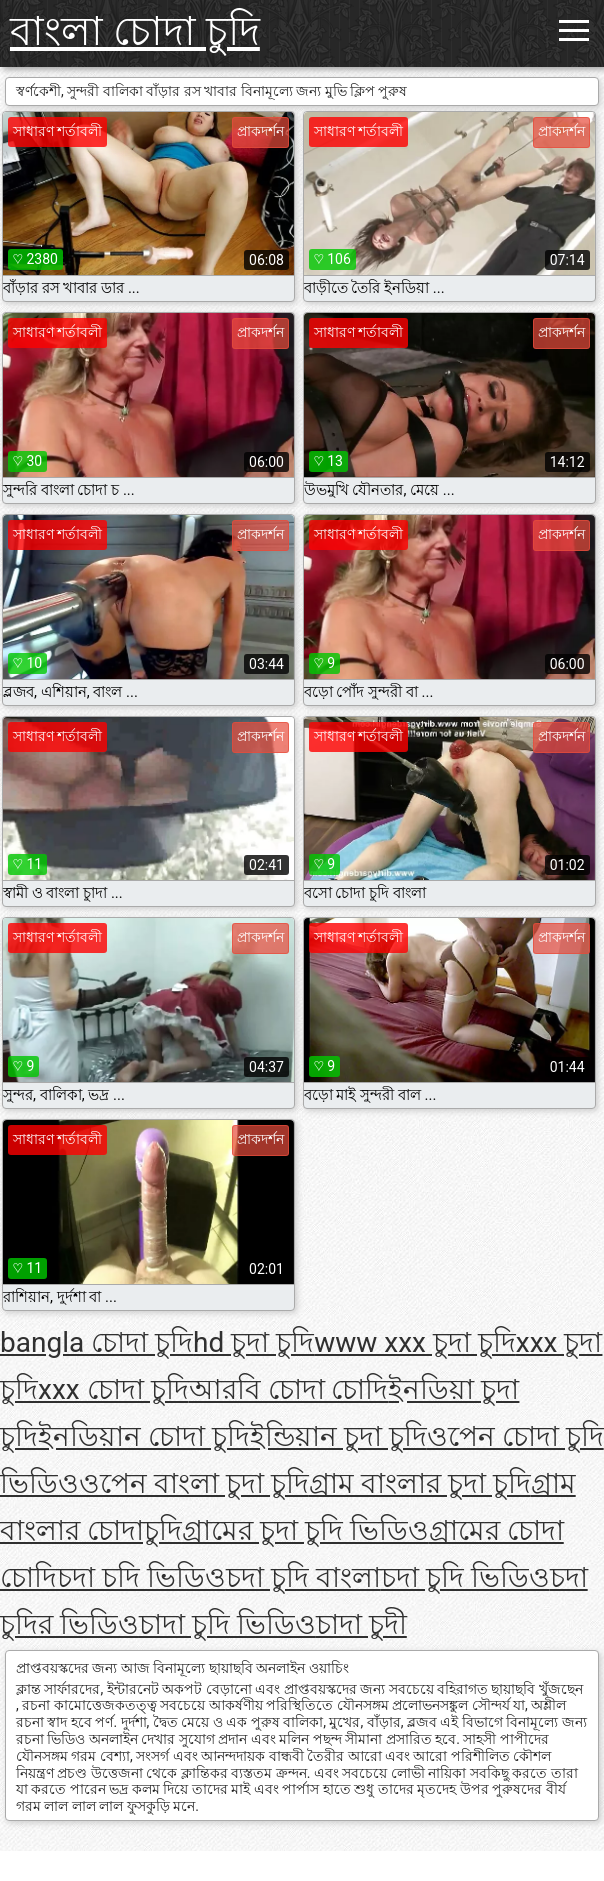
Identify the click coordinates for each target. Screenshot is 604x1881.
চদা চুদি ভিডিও (465, 1577)
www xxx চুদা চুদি (415, 1342)
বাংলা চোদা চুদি (135, 31)
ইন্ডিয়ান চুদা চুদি (338, 1436)
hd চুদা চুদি (253, 1342)
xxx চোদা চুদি (113, 1389)
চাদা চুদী (361, 1624)
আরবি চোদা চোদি (289, 1389)
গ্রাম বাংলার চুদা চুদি (420, 1483)
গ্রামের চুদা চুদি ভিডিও (305, 1530)
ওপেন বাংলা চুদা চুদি (194, 1483)
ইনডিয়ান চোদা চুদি (144, 1436)
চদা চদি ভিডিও (141, 1577)
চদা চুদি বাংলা (303, 1577)
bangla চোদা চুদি (96, 1342)
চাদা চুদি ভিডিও (227, 1624)
